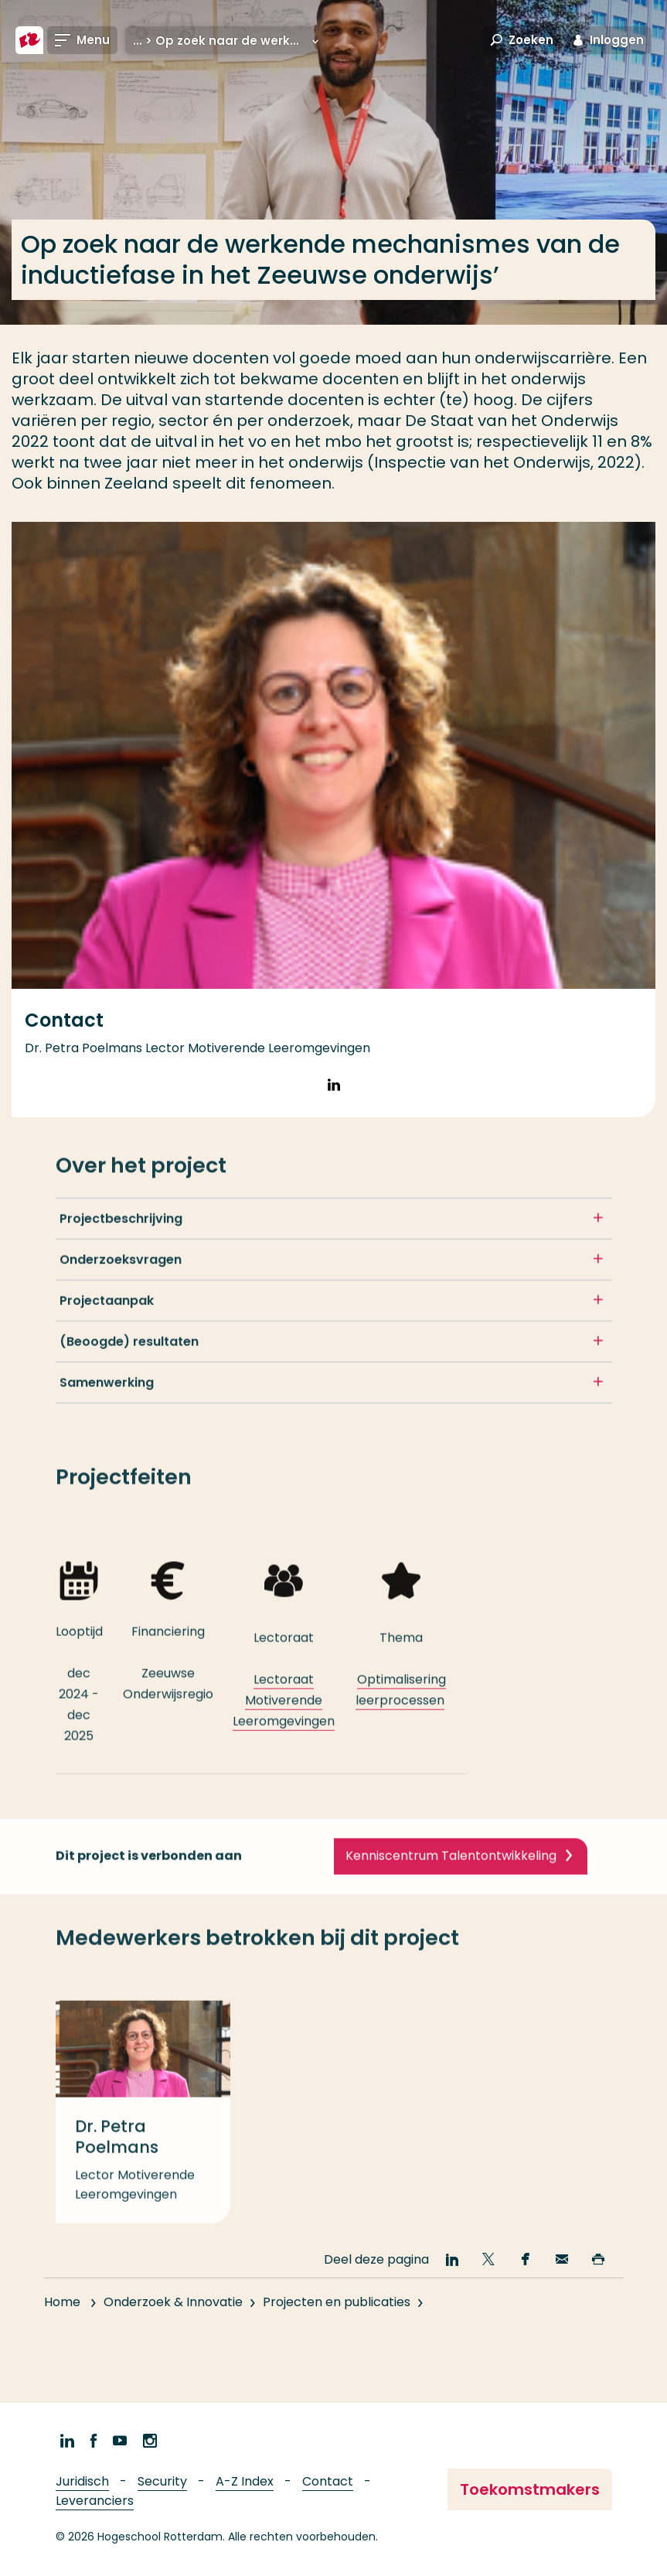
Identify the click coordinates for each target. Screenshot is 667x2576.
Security (162, 2481)
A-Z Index (245, 2481)
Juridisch (82, 2481)
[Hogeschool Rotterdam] (29, 40)
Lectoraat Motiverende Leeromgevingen (284, 1750)
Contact (327, 2481)
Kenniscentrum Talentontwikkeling (450, 1906)
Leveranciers (95, 2501)
